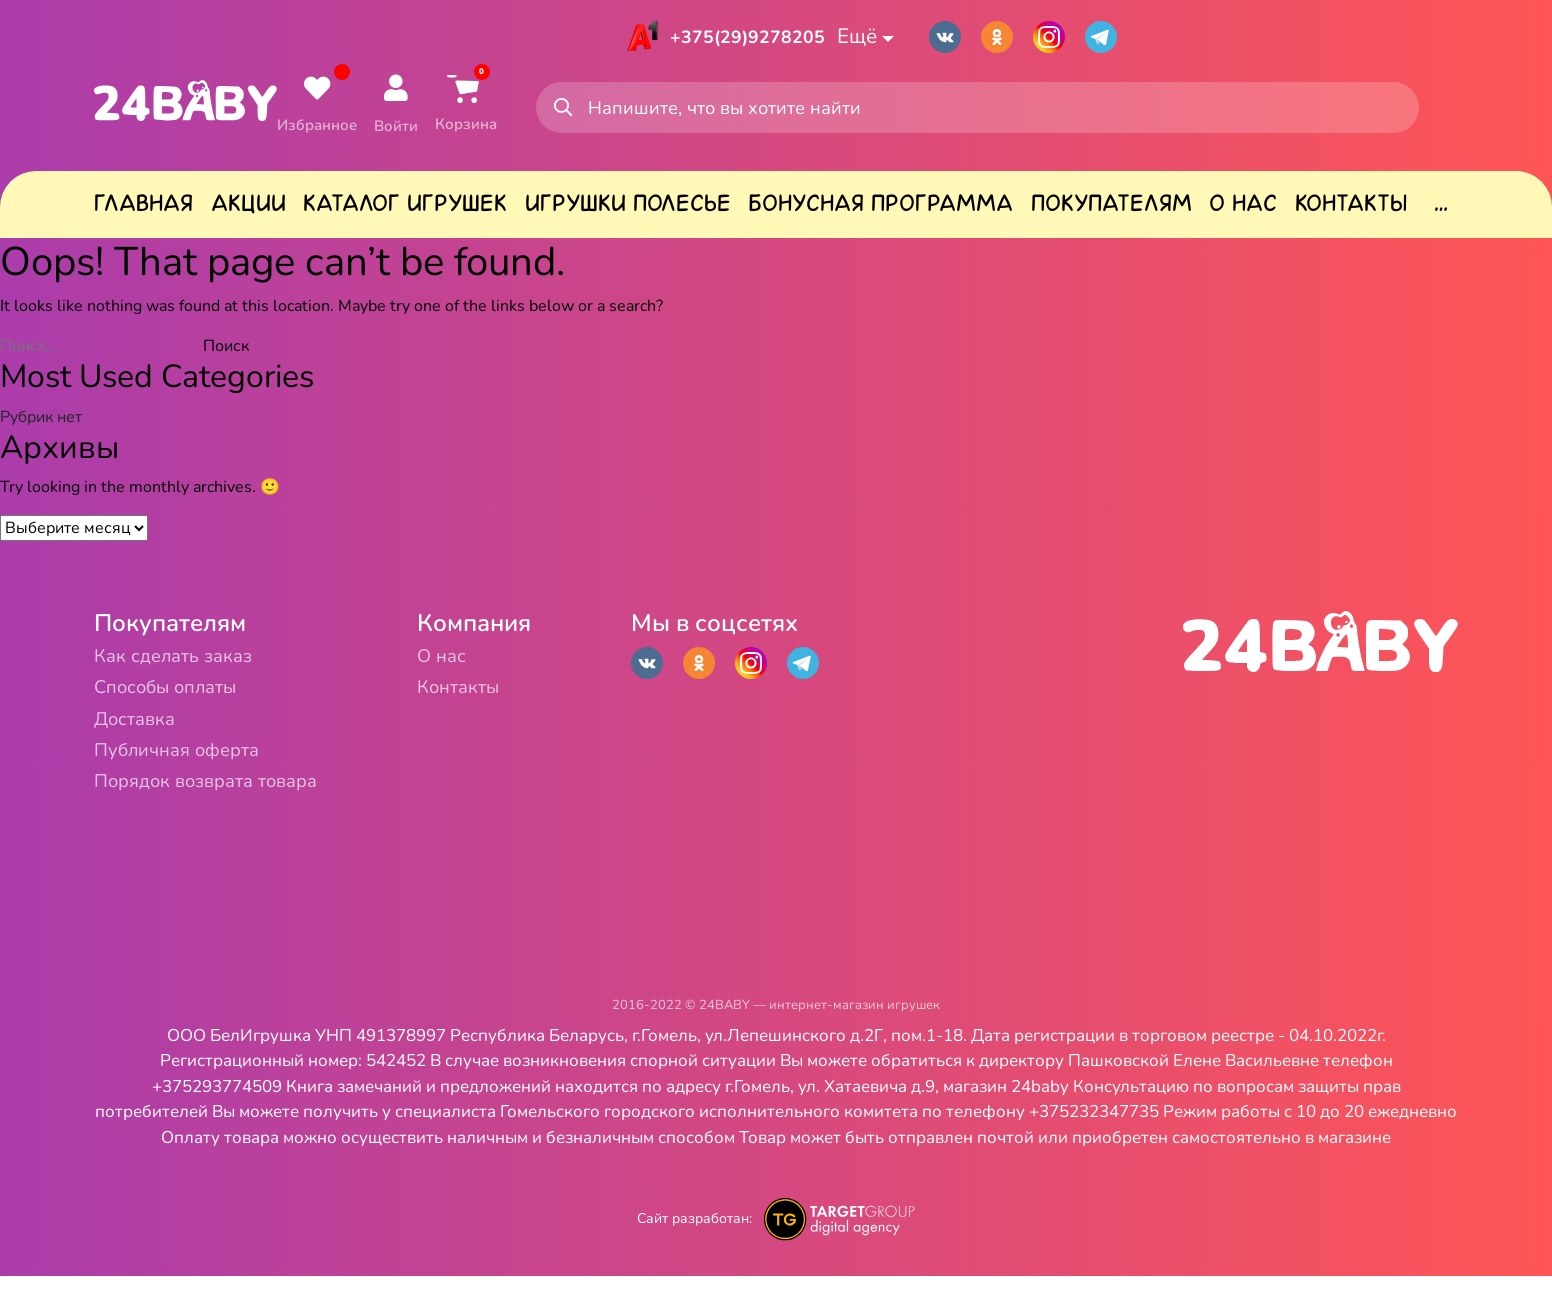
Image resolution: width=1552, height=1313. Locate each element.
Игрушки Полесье (628, 211)
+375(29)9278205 (742, 38)
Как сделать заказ (196, 667)
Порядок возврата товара (240, 815)
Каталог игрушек (405, 211)
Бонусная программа (880, 211)
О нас (1243, 211)
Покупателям (1111, 211)
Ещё (877, 38)
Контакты (1351, 211)
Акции (248, 211)
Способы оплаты (189, 704)
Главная (143, 211)
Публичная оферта (202, 778)
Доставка (147, 741)
